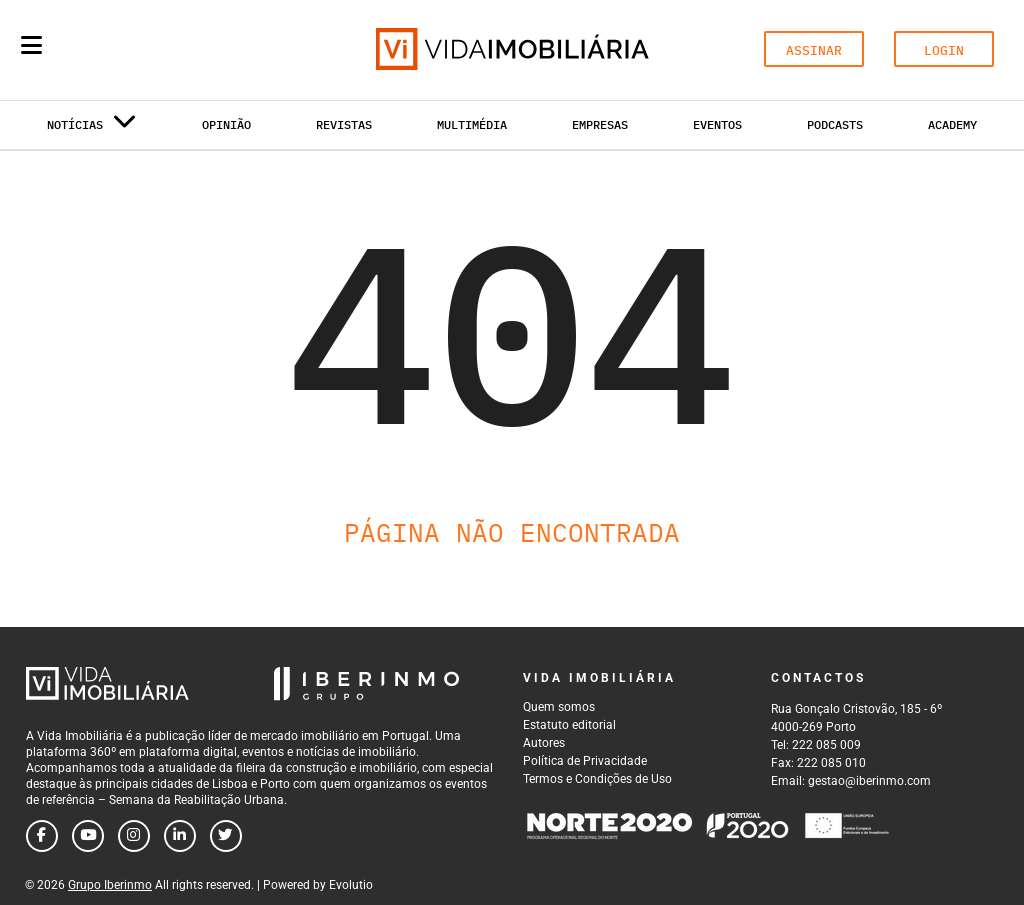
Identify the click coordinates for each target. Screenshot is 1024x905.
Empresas (600, 124)
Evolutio (351, 885)
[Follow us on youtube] (88, 836)
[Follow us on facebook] (42, 836)
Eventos (717, 124)
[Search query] (148, 50)
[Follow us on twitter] (226, 836)
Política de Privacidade (585, 761)
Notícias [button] (92, 128)
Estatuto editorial (569, 725)
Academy (952, 124)
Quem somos (559, 707)
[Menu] (31, 45)
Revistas (344, 124)
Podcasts (835, 124)
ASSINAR (814, 50)
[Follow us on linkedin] (180, 836)
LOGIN (944, 50)
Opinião (226, 124)
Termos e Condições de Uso (597, 779)
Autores (544, 743)
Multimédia (472, 124)
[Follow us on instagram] (134, 836)
